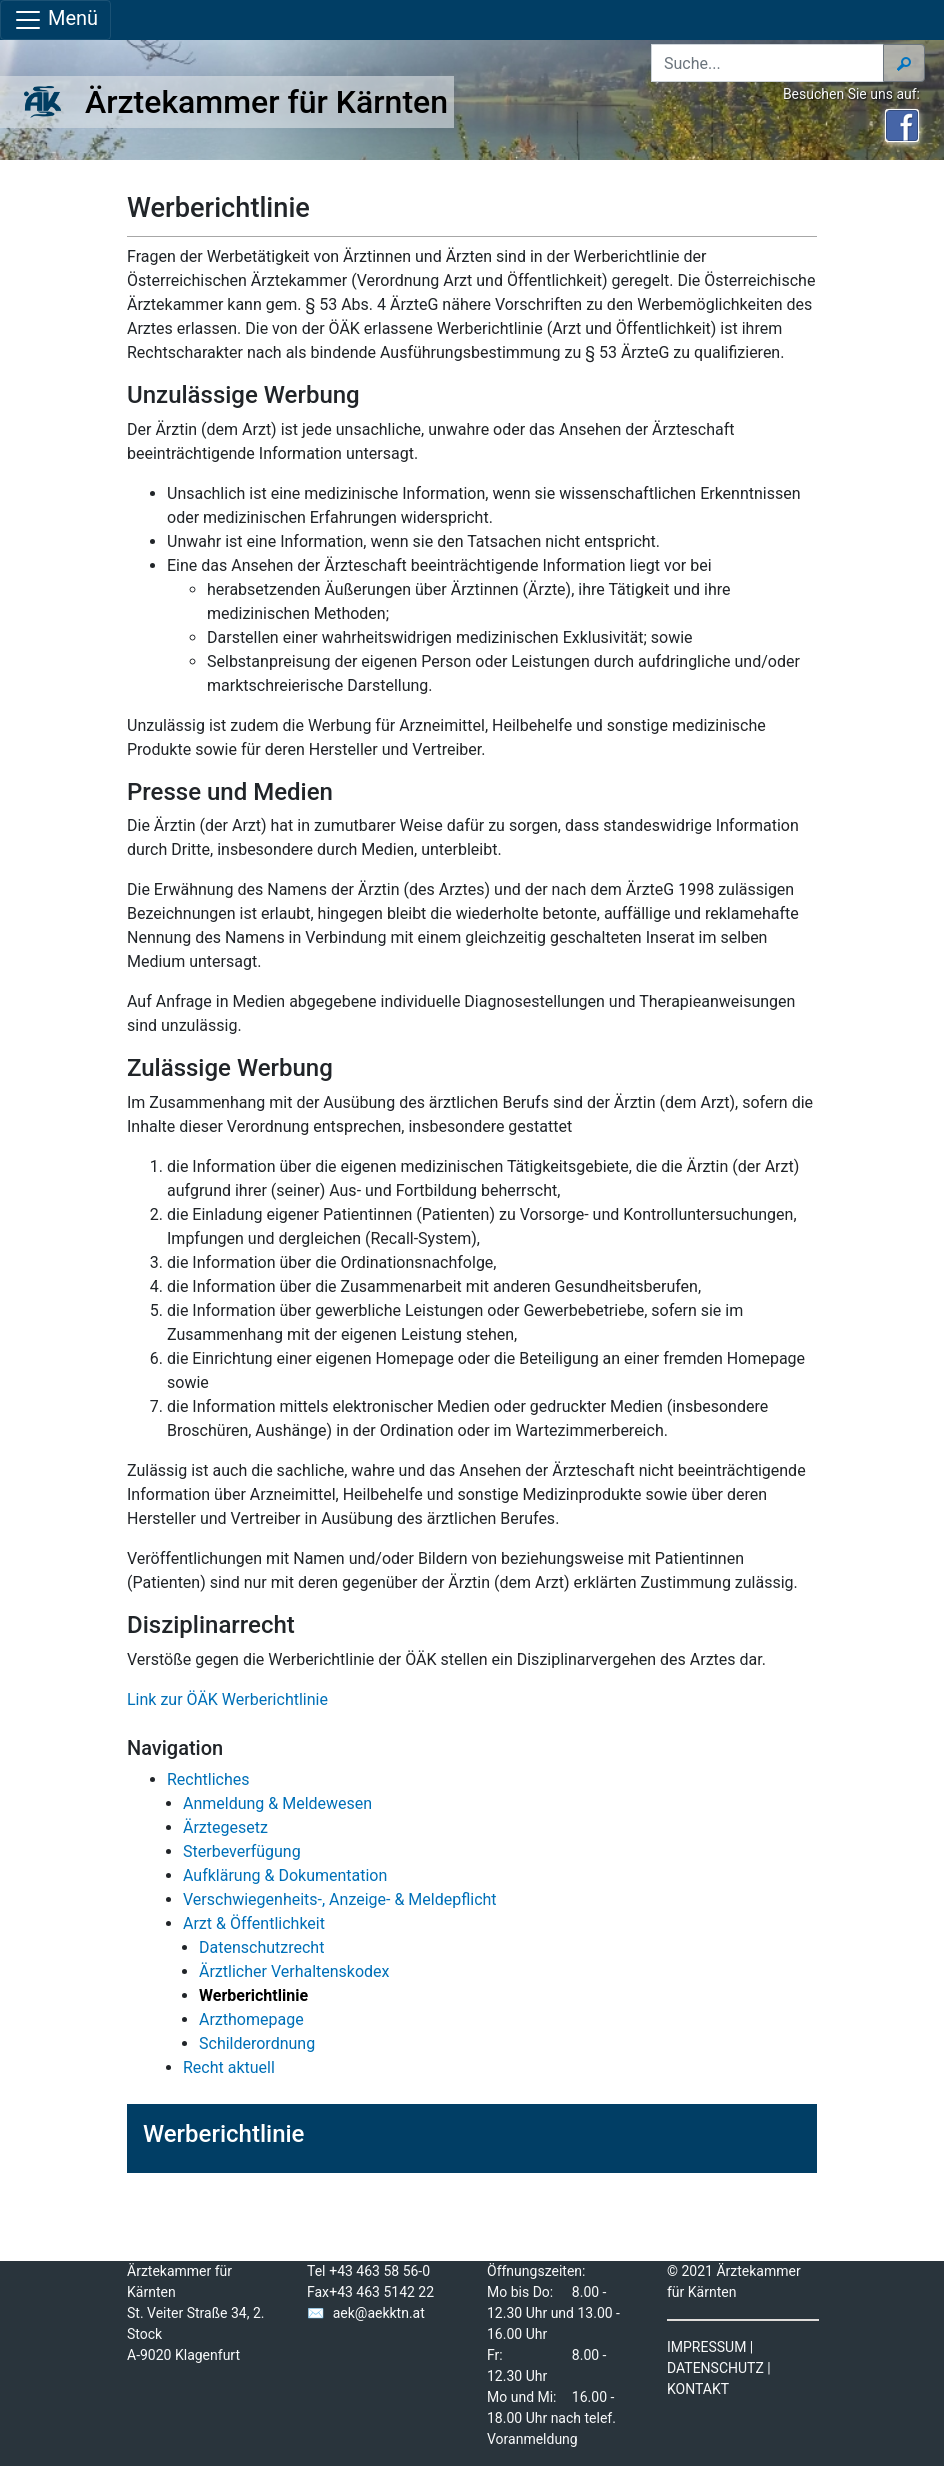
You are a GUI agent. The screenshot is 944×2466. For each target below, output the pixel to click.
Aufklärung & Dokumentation (285, 1875)
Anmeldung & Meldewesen (277, 1803)
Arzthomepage (251, 2019)
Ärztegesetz (225, 1827)
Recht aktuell (229, 2067)
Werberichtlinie (223, 2134)
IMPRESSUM (706, 2347)
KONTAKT (698, 2389)
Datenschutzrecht (261, 1947)
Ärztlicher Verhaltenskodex (294, 1971)
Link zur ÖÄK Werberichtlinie (227, 1699)
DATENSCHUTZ (715, 2368)
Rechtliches (208, 1779)
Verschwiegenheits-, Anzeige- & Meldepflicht (340, 1899)
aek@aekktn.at (379, 2313)
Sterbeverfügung (242, 1851)
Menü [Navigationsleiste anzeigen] (55, 20)
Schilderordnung (257, 2043)
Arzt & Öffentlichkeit (254, 1923)
